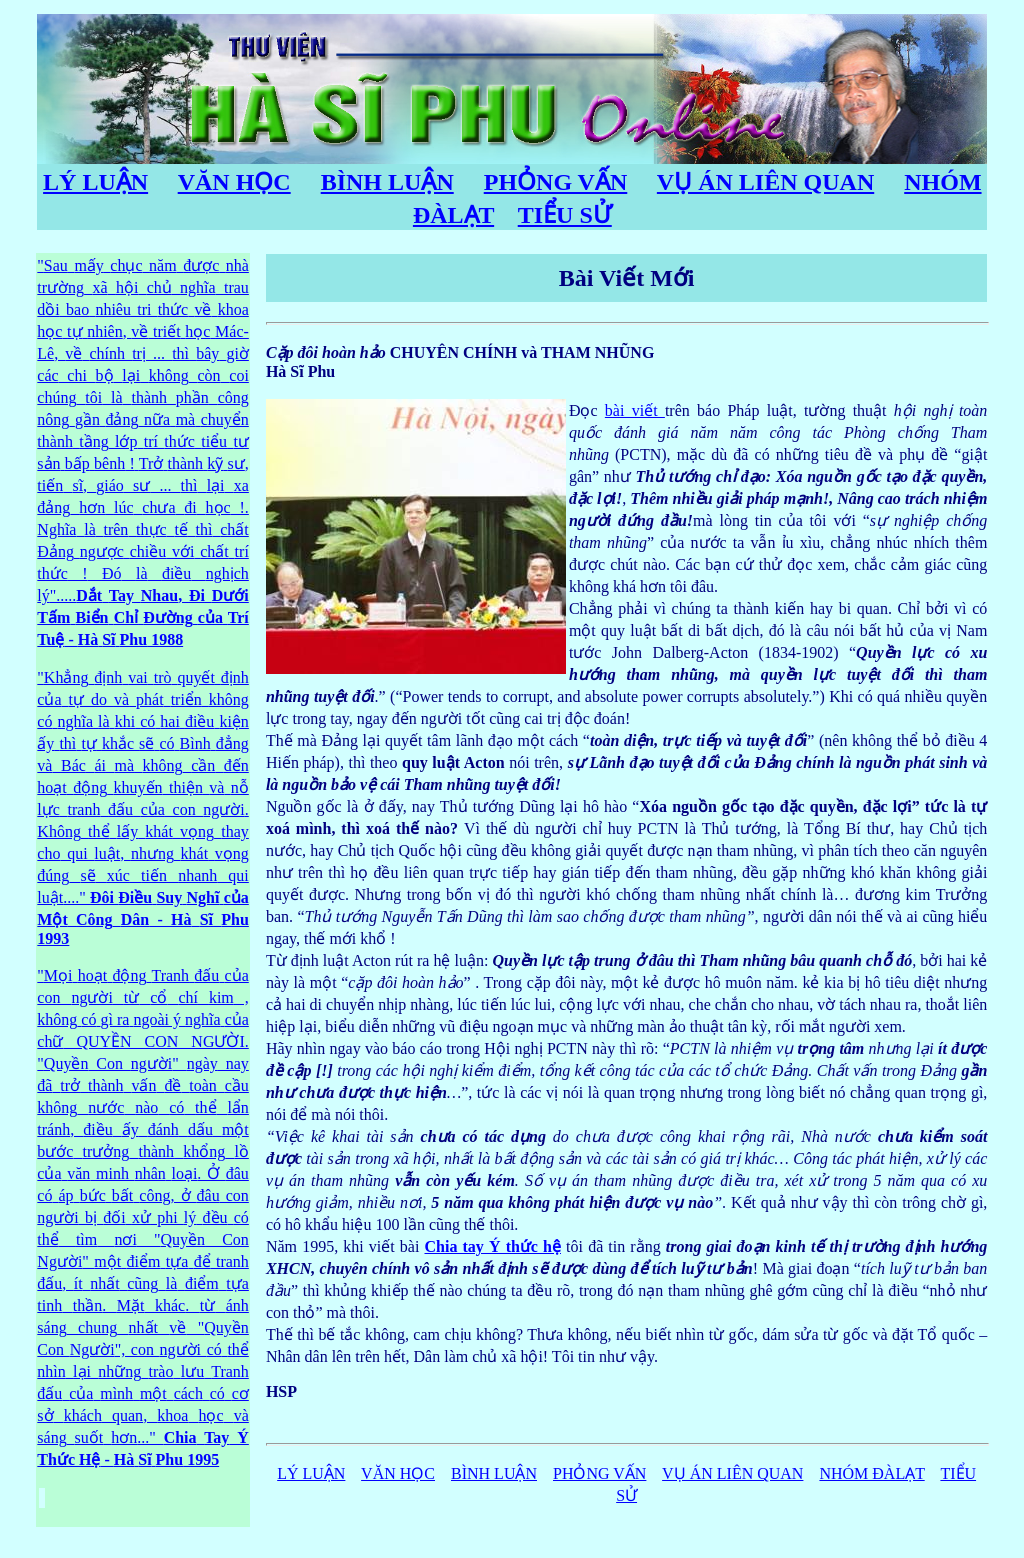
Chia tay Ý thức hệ (493, 1246)
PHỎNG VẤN (556, 182)
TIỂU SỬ (565, 215)
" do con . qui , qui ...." (143, 808)
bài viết (635, 410)
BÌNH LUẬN (387, 182)
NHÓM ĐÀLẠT (871, 1473)
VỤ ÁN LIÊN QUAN (765, 182)
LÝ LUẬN (95, 182)
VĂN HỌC (234, 182)
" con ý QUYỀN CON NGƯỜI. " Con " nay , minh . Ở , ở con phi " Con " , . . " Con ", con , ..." (143, 1217)
